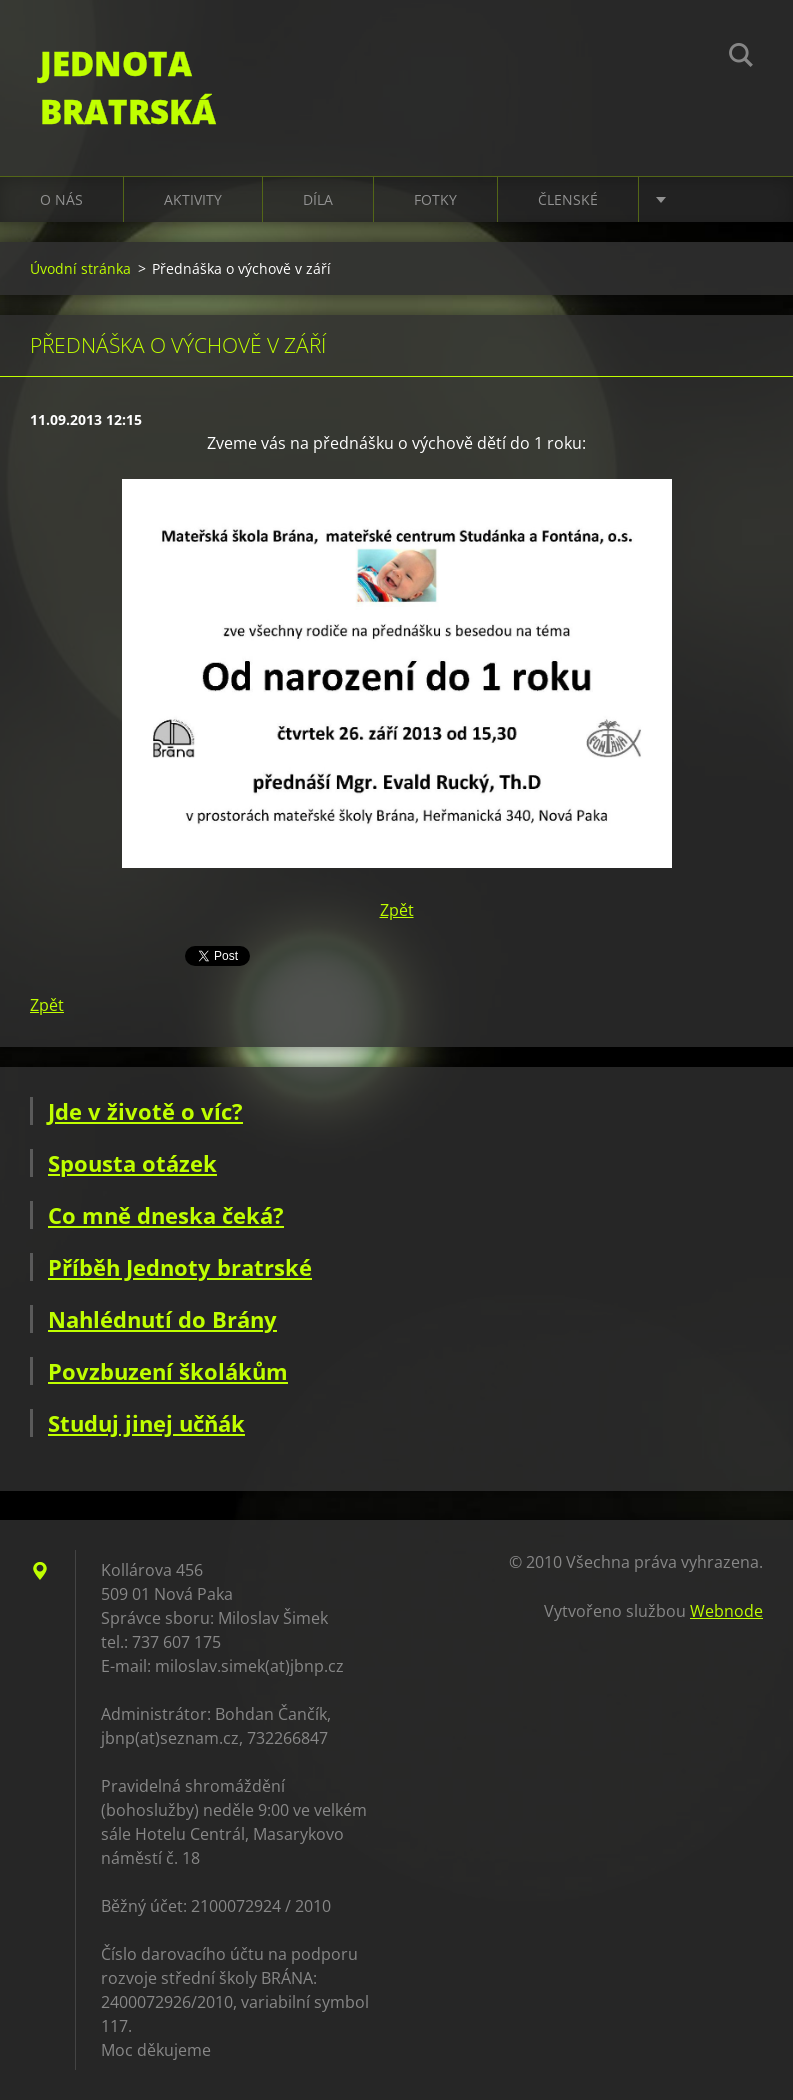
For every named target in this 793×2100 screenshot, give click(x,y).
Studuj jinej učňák (146, 1423)
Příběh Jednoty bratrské (180, 1267)
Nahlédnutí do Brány (162, 1319)
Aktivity (193, 199)
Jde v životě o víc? (145, 1111)
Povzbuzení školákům (168, 1371)
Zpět (397, 910)
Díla (318, 199)
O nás (61, 199)
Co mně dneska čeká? (166, 1215)
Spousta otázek (132, 1163)
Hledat (741, 58)
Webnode (726, 1611)
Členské (568, 199)
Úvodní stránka (80, 268)
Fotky (435, 199)
